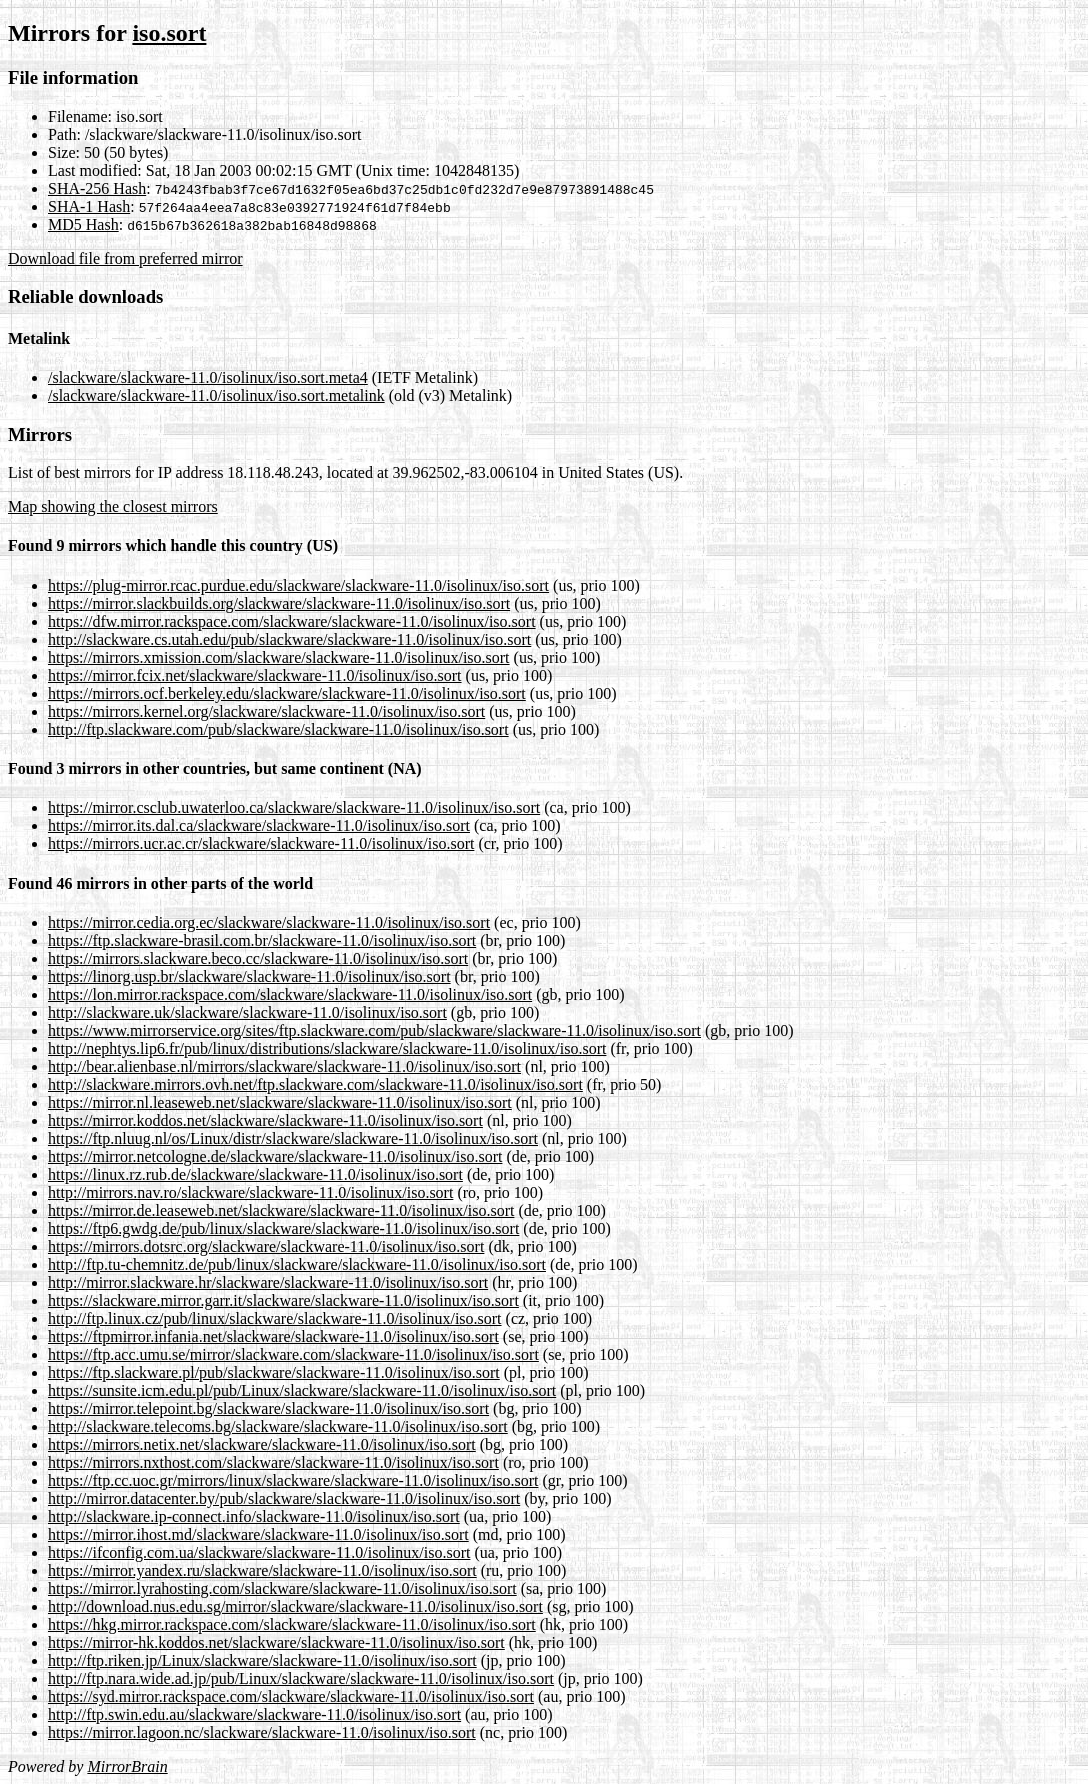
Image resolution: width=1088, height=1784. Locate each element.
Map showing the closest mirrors (113, 506)
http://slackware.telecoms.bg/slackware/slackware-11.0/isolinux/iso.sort (278, 1426)
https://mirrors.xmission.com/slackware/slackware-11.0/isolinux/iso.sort (279, 657)
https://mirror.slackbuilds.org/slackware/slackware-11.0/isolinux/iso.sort (279, 603)
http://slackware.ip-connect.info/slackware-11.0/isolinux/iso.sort (254, 1516)
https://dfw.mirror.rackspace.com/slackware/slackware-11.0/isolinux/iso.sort (292, 621)
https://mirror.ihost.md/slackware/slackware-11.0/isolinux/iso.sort (258, 1534)
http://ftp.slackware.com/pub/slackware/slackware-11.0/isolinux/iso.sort (278, 729)
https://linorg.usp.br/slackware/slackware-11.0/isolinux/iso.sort (249, 976)
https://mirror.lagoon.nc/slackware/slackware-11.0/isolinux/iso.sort (262, 1732)
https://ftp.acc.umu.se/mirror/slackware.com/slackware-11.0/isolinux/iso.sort (293, 1354)
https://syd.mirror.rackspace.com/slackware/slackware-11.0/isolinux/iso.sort (291, 1696)
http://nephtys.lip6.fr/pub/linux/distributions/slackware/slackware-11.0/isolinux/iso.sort (327, 1048)
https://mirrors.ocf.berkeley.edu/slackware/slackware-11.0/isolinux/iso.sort (287, 693)
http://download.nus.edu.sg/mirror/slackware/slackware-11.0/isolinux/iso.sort (295, 1606)
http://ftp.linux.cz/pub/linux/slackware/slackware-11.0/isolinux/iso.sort (275, 1318)
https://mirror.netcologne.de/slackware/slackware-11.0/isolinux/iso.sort (275, 1156)
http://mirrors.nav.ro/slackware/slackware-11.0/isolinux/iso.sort (250, 1192)
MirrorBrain (127, 1766)
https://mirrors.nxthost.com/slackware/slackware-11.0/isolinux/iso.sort (273, 1462)
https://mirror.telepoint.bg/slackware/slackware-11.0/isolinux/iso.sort (268, 1408)
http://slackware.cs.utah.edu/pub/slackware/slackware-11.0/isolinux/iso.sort (289, 639)
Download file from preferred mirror (125, 258)
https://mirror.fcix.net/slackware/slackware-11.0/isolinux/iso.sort (255, 675)
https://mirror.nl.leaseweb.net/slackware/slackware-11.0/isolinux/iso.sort (280, 1102)
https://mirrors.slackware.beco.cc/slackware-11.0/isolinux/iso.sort (258, 958)
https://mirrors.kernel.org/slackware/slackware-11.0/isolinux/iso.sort (266, 711)
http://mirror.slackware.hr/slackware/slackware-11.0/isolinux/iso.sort (268, 1282)
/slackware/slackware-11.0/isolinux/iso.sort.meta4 (208, 377)
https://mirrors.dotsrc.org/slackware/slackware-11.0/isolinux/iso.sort (266, 1246)
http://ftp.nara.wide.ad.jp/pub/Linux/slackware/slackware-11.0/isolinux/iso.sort (301, 1678)
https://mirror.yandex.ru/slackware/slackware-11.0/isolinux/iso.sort (262, 1570)
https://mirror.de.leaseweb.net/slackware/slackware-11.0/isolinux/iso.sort (281, 1210)
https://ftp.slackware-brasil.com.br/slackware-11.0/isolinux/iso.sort (262, 940)
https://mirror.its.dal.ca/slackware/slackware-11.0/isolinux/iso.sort (259, 825)
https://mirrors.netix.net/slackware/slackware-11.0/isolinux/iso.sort (262, 1444)
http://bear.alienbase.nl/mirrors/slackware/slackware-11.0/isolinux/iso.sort (284, 1066)
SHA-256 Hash (97, 188)
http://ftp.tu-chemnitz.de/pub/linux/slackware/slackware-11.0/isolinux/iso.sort (297, 1264)
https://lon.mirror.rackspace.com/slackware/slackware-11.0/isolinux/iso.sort (290, 994)
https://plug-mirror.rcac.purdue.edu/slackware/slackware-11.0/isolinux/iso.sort (298, 585)
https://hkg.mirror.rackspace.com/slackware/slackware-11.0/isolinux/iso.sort (292, 1624)
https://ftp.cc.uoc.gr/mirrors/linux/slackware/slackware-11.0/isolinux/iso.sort (293, 1480)
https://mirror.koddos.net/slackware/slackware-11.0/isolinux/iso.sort (265, 1120)
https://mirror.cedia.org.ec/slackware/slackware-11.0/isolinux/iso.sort (269, 922)
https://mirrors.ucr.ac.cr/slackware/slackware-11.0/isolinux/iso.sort (261, 843)
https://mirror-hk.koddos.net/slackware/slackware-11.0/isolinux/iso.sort (276, 1642)
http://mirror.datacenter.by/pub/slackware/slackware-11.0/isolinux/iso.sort (284, 1498)
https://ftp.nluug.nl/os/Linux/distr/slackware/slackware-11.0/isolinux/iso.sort (293, 1138)
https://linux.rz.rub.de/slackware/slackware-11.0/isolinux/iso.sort (255, 1174)
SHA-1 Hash (89, 206)
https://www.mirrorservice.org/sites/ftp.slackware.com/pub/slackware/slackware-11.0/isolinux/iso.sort (374, 1030)
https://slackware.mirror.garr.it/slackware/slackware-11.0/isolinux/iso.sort (283, 1300)
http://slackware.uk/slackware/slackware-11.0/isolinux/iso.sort (247, 1012)
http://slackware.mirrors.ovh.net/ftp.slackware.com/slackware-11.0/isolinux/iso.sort (315, 1084)
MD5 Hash (83, 224)
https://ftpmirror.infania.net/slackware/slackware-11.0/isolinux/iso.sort (273, 1336)
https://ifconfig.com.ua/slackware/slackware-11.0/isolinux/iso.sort (259, 1552)
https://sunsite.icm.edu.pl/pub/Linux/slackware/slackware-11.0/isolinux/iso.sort (302, 1390)
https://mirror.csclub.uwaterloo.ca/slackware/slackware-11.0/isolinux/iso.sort (294, 807)
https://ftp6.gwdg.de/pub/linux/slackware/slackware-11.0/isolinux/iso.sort (283, 1228)
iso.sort (169, 33)
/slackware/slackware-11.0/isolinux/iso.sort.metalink (216, 395)
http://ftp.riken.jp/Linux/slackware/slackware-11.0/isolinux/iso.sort (262, 1660)
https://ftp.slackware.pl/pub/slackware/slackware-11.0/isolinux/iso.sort (274, 1372)
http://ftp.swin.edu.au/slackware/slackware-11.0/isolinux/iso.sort (254, 1714)
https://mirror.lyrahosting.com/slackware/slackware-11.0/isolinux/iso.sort (282, 1588)
